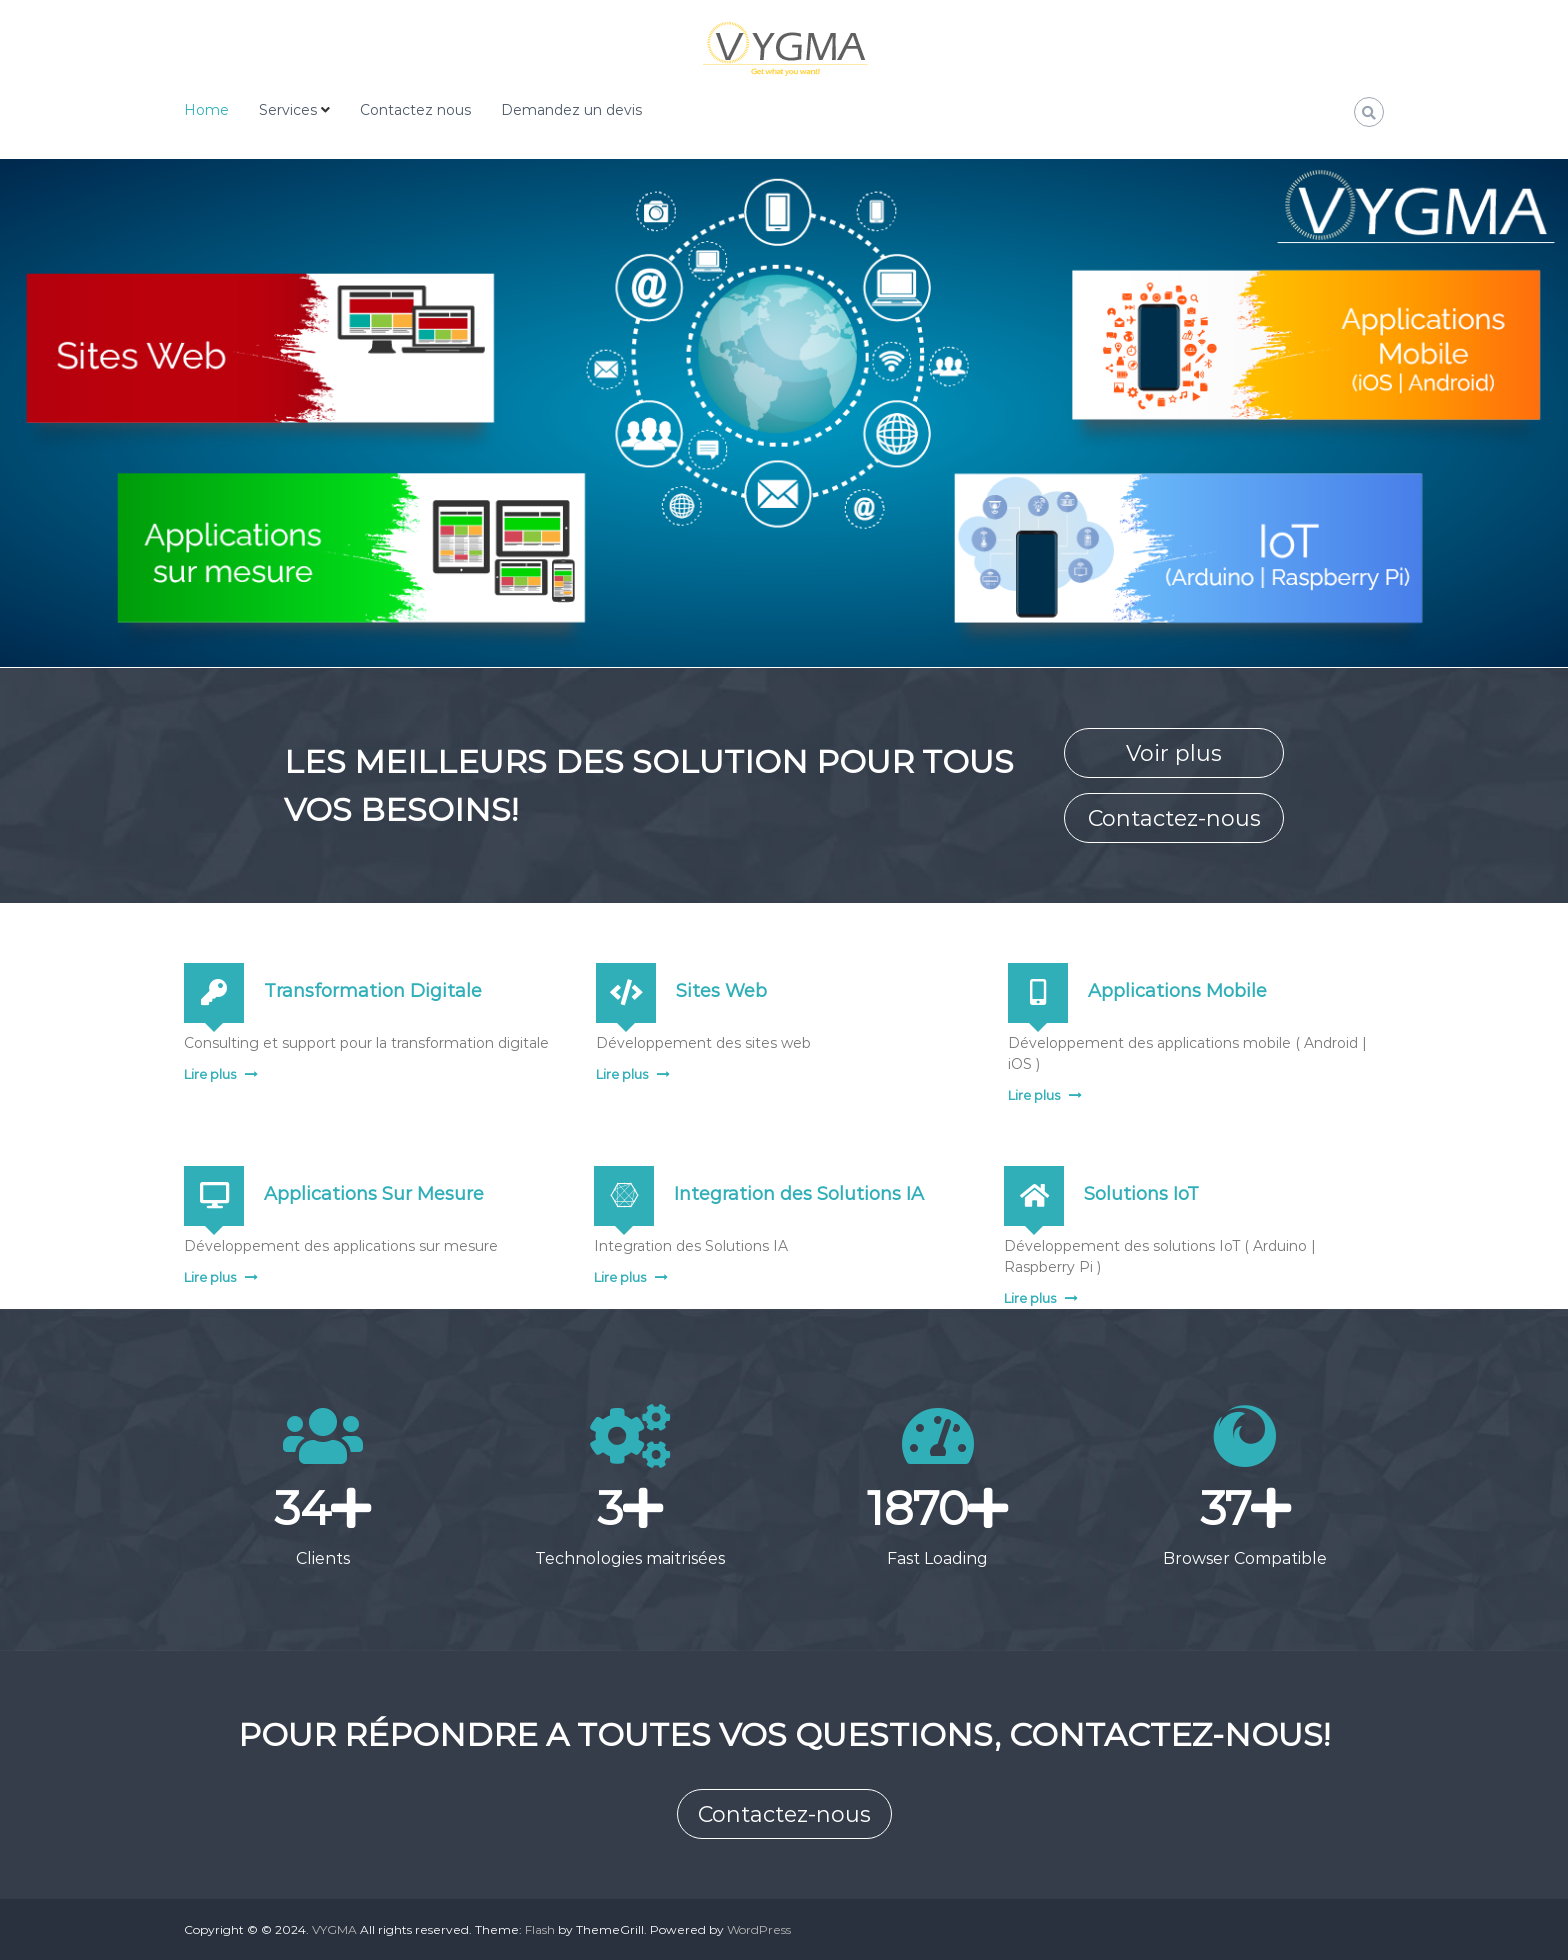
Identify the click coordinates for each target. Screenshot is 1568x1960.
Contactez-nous (1174, 818)
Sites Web (721, 991)
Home (206, 110)
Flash (540, 1929)
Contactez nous (415, 110)
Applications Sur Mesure (374, 1194)
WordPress (759, 1929)
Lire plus (210, 1074)
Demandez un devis (571, 110)
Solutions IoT (1141, 1194)
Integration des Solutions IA (799, 1194)
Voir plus (1174, 753)
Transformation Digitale (373, 991)
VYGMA (334, 1929)
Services (288, 110)
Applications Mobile (1177, 991)
